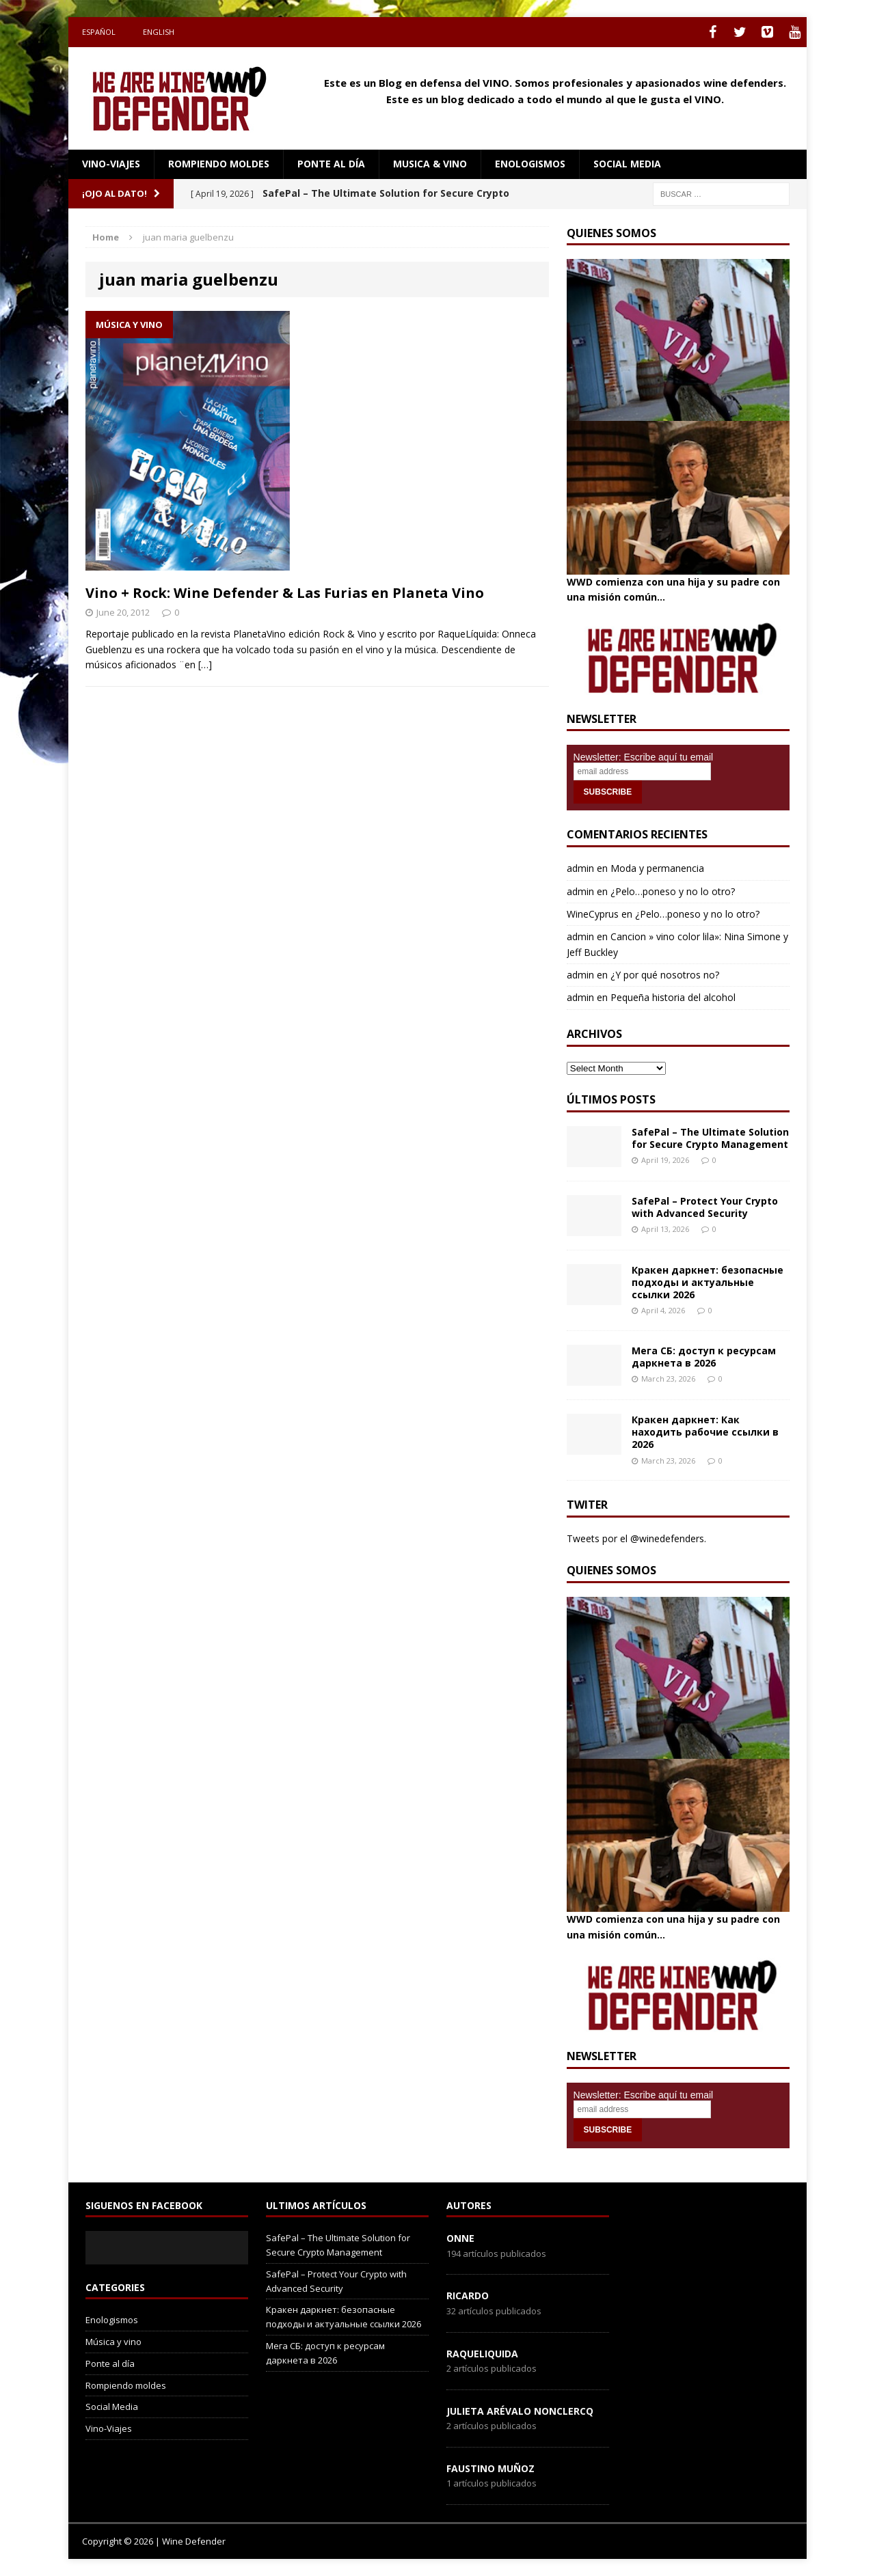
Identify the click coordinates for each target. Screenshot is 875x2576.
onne (460, 2238)
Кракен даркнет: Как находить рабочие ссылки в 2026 (705, 1432)
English (158, 32)
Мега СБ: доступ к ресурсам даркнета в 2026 (704, 1356)
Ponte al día (331, 163)
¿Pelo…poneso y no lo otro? (672, 891)
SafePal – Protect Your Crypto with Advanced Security (705, 1207)
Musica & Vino (430, 163)
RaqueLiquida (482, 2353)
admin (580, 868)
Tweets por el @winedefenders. (636, 1538)
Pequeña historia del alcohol (673, 997)
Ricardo (467, 2295)
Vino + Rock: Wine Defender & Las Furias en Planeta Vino (284, 593)
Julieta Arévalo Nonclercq (519, 2410)
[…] (205, 664)
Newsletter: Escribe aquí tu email (644, 757)
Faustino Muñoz (490, 2468)
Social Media (111, 2406)
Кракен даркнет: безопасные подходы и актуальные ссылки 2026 (707, 1282)
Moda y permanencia (657, 868)
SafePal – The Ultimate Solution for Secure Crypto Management (710, 1138)
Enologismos (530, 163)
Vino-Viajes (111, 163)
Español (99, 32)
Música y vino (113, 2341)
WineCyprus (593, 913)
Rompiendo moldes (218, 163)
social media (627, 163)
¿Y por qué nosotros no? (664, 974)
